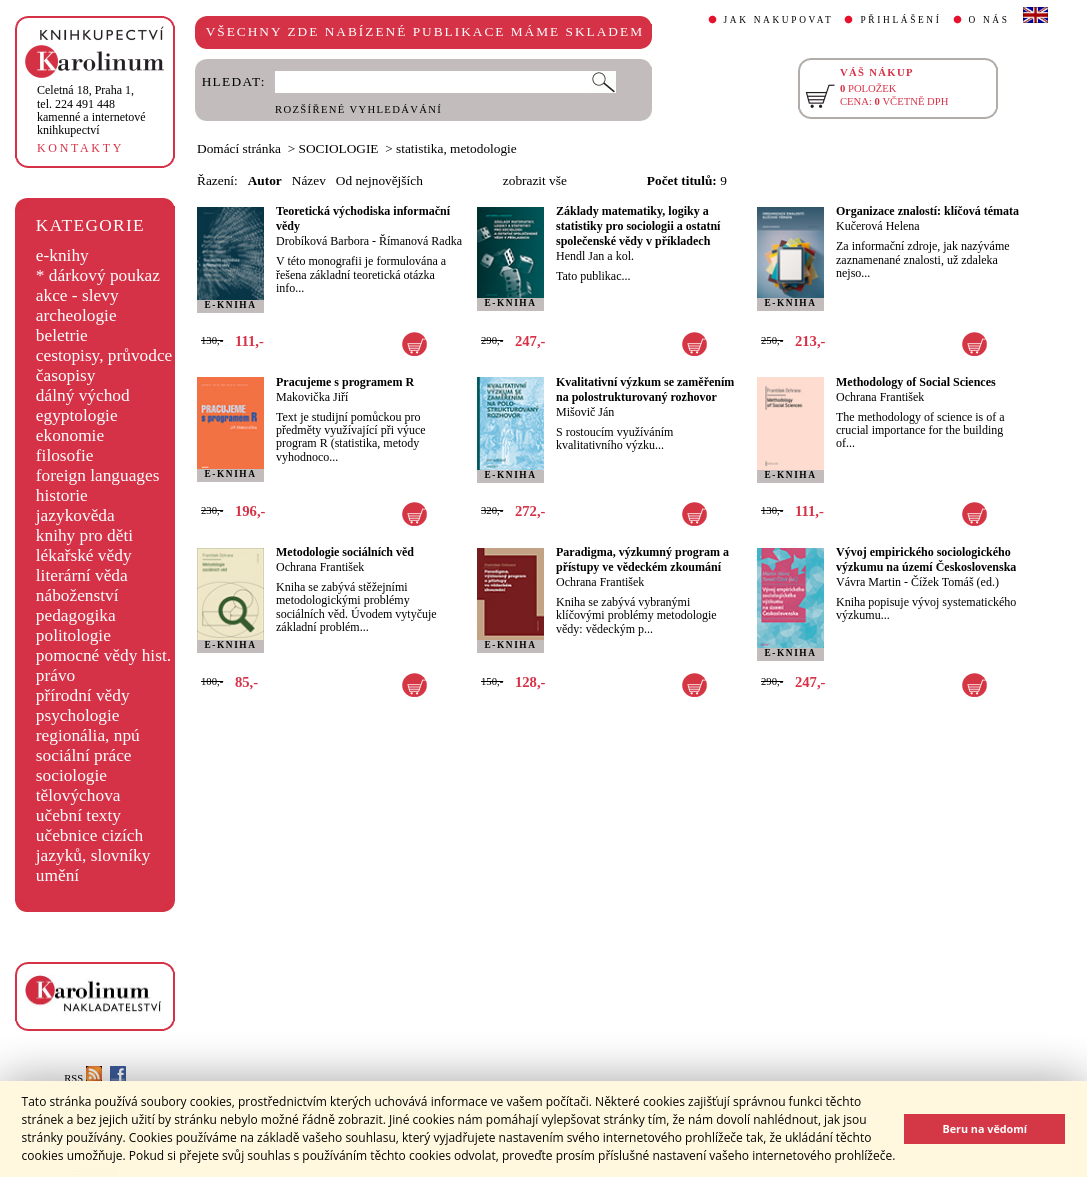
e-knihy (62, 255)
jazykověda (75, 515)
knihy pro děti (84, 535)
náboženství (77, 595)
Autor (265, 180)
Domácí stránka (239, 148)
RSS (83, 1078)
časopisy (66, 375)
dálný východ (83, 395)
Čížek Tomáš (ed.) (955, 582)
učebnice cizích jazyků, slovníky (93, 845)
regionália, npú (88, 735)
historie (62, 495)
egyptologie (77, 415)
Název (309, 180)
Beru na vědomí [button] (984, 1128)
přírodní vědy (83, 695)
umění (57, 875)
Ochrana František (880, 397)
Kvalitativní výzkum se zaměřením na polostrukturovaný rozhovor (645, 389)
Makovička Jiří (312, 397)
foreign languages (98, 475)
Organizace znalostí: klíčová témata (927, 211)
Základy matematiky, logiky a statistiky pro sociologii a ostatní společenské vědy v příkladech (638, 226)
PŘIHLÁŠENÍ (900, 20)
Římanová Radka (420, 241)
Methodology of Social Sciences (916, 382)
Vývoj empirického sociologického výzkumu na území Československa (926, 559)
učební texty (78, 815)
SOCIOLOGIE (339, 148)
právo (55, 675)
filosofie (65, 455)
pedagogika (76, 615)
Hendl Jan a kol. (595, 256)
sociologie (71, 775)
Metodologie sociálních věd (345, 552)
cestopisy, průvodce (104, 355)
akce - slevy (77, 295)
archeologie (76, 315)
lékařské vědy (84, 555)
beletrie (62, 335)
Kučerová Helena (878, 226)
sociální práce (84, 755)
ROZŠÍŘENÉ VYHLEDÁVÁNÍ (358, 109)
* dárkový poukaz (98, 275)
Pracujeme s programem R (345, 382)
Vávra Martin (868, 582)
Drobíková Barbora (322, 241)
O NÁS (989, 20)
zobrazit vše (535, 180)
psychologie (78, 715)
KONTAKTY (80, 148)
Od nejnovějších (379, 180)
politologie (73, 635)
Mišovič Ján (585, 412)
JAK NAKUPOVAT (779, 20)
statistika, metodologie (456, 148)
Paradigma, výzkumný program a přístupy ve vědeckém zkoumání (642, 559)
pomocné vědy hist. (103, 655)
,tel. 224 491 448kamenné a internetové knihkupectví (91, 110)
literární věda (82, 575)
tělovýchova (78, 795)
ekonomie (70, 435)
